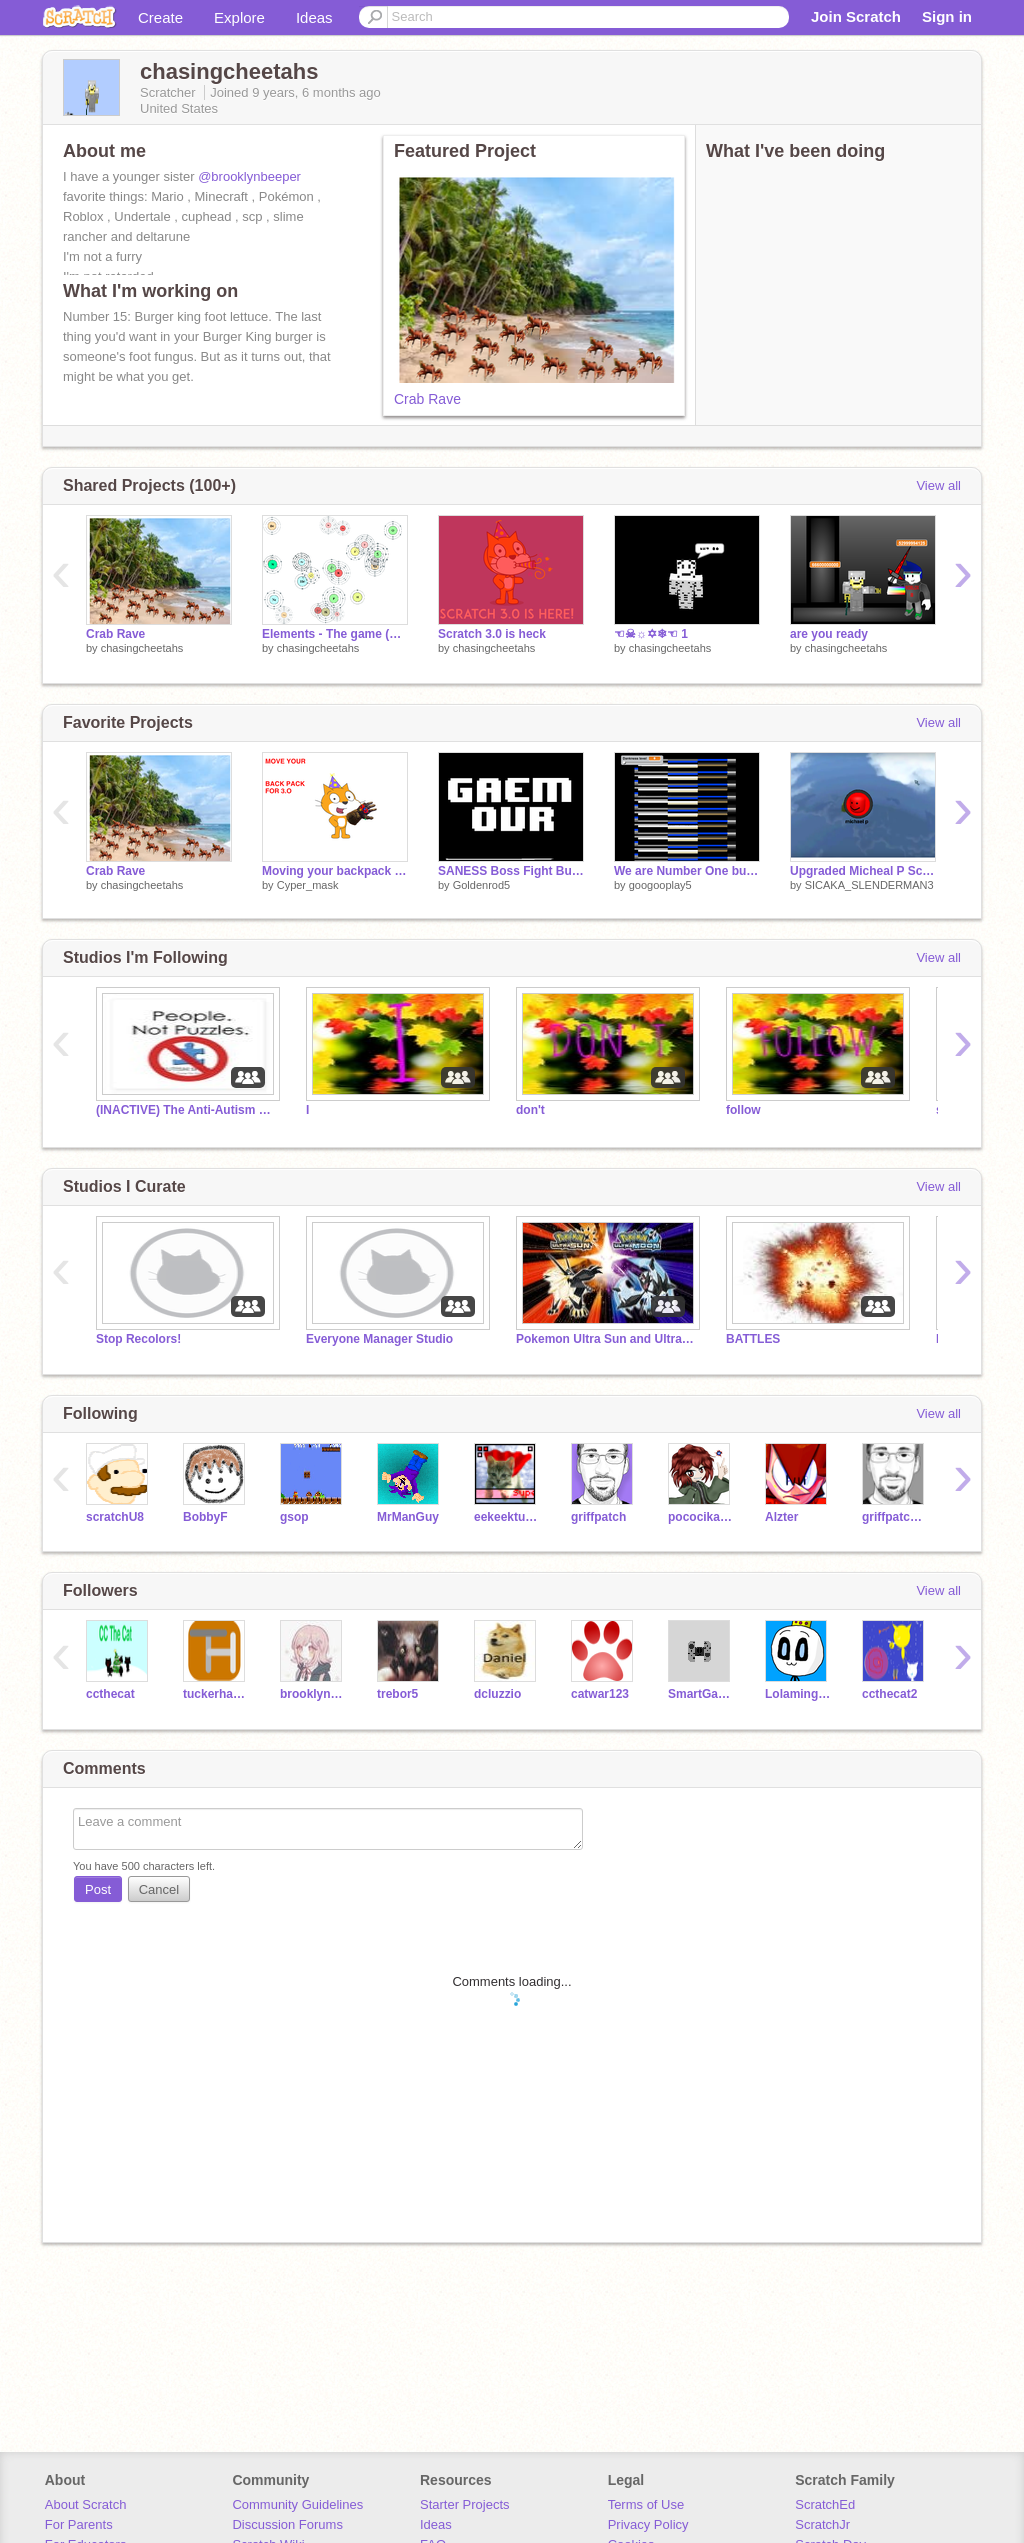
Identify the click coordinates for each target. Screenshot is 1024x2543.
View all (938, 485)
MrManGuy (408, 1517)
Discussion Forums (287, 2524)
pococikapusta (701, 1517)
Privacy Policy (648, 2524)
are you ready (829, 634)
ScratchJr (822, 2524)
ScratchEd (825, 2504)
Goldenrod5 (482, 885)
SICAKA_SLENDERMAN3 (869, 885)
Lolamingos (798, 1694)
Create (160, 17)
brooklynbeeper (313, 1694)
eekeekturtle (507, 1517)
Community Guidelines (297, 2504)
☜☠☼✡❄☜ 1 (651, 634)
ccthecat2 (889, 1694)
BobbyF (205, 1517)
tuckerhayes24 (216, 1694)
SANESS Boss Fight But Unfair (511, 871)
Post (98, 1889)
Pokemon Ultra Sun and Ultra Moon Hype (606, 1339)
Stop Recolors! (138, 1339)
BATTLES (753, 1339)
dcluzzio (497, 1694)
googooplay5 (660, 885)
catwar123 (600, 1694)
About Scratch (86, 2504)
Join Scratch (856, 16)
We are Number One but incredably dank (687, 871)
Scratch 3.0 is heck (492, 634)
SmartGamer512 (701, 1694)
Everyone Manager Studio (379, 1339)
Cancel (159, 1889)
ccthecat (110, 1694)
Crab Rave (427, 399)
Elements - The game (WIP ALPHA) (335, 634)
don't (530, 1110)
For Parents (79, 2524)
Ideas (314, 17)
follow (743, 1110)
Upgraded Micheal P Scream (863, 871)
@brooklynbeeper (249, 176)
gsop (294, 1517)
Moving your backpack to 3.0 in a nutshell (335, 871)
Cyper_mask (308, 885)
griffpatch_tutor (895, 1517)
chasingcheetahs (142, 648)
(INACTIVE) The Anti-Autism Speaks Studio (186, 1110)
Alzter (781, 1517)
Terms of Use (646, 2504)
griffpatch (598, 1517)
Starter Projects (465, 2504)
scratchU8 (115, 1517)
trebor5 (397, 1694)
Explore (239, 17)
